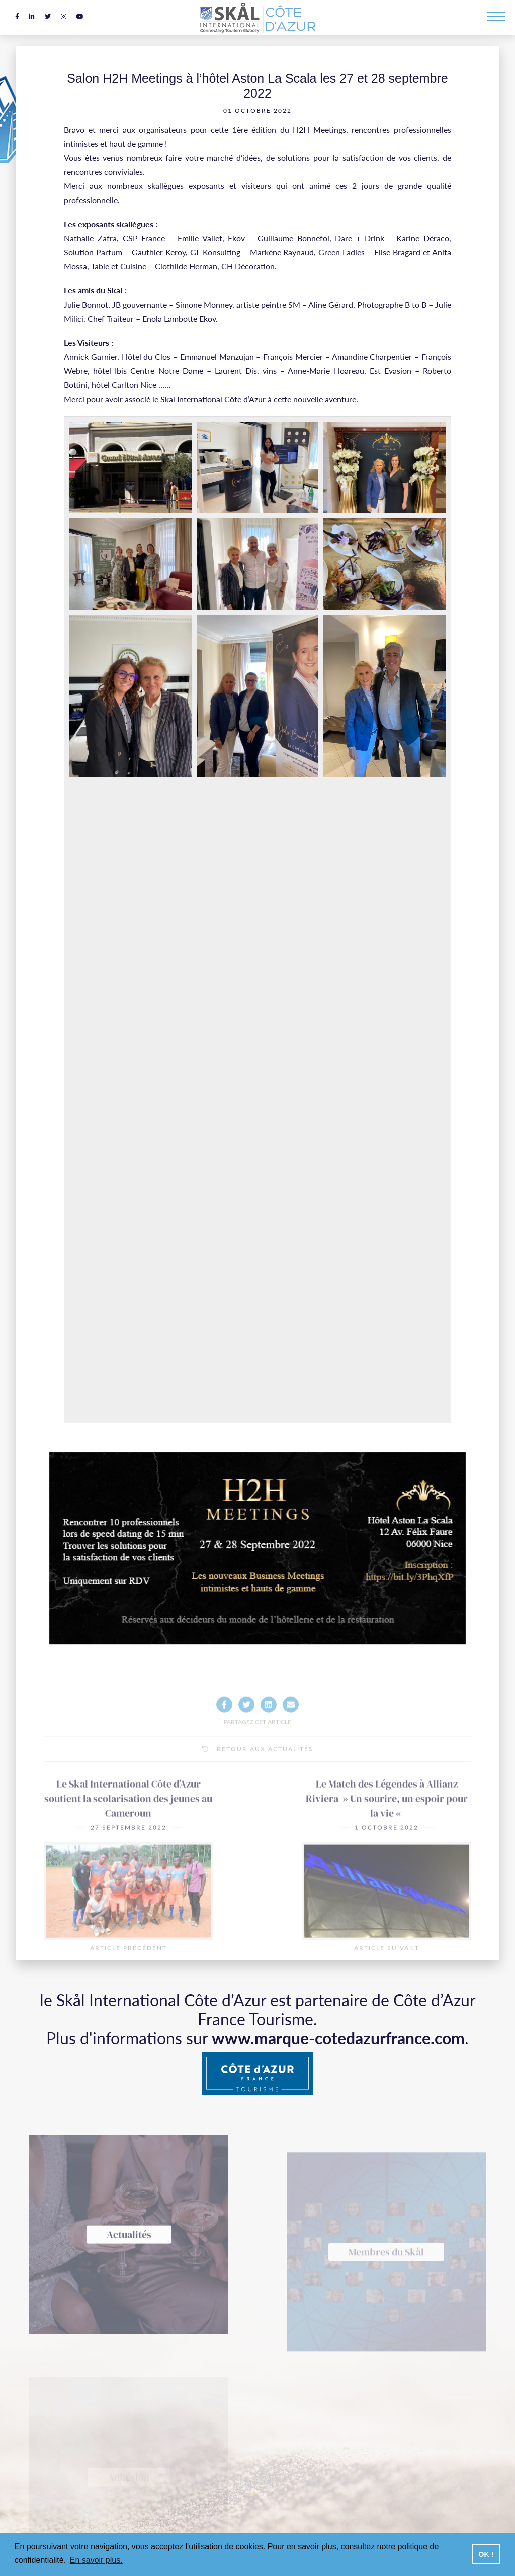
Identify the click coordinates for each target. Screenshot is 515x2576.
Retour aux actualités (257, 1779)
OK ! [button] (485, 2554)
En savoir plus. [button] (96, 2560)
